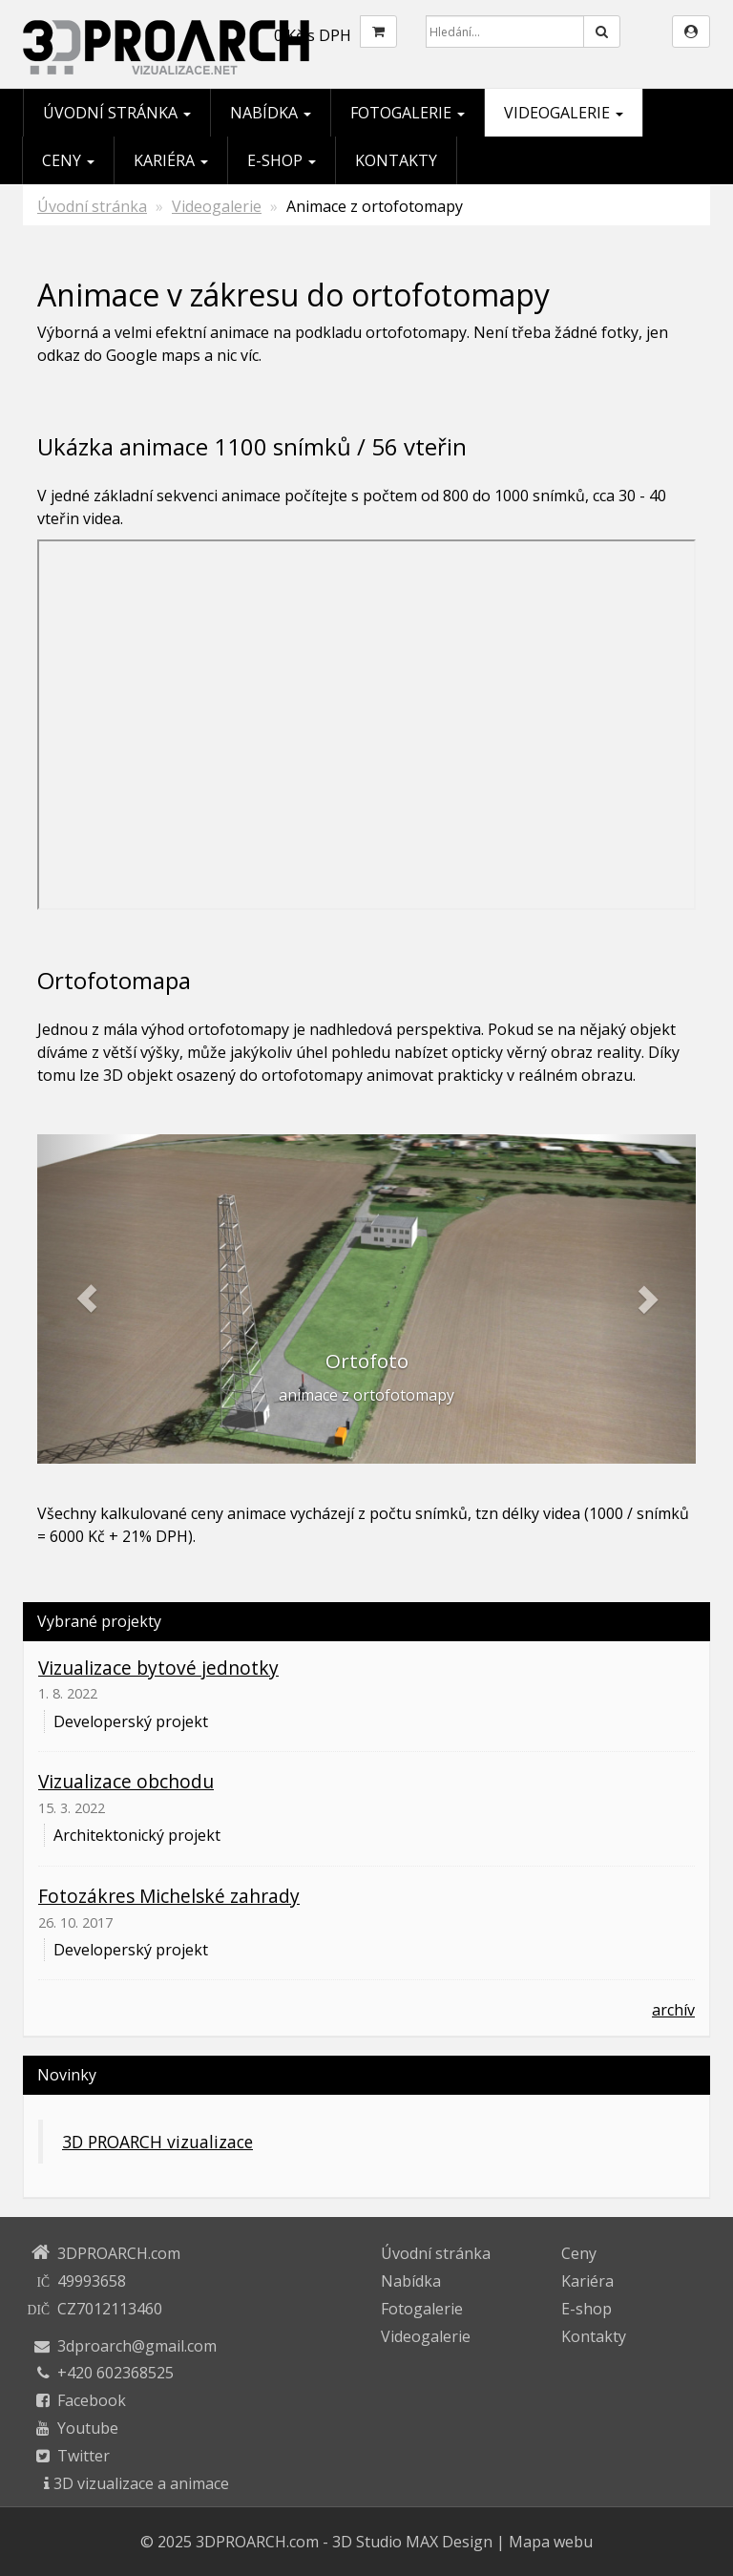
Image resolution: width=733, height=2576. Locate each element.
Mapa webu (551, 2541)
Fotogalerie (407, 112)
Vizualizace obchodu (126, 1781)
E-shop (281, 160)
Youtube (87, 2428)
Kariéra (171, 160)
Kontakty (396, 160)
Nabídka (270, 112)
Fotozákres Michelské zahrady (169, 1896)
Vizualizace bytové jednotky (158, 1667)
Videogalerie (563, 112)
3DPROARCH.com (257, 2541)
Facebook (91, 2400)
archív (673, 2009)
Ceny (68, 160)
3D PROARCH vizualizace (157, 2141)
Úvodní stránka (117, 112)
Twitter (83, 2455)
